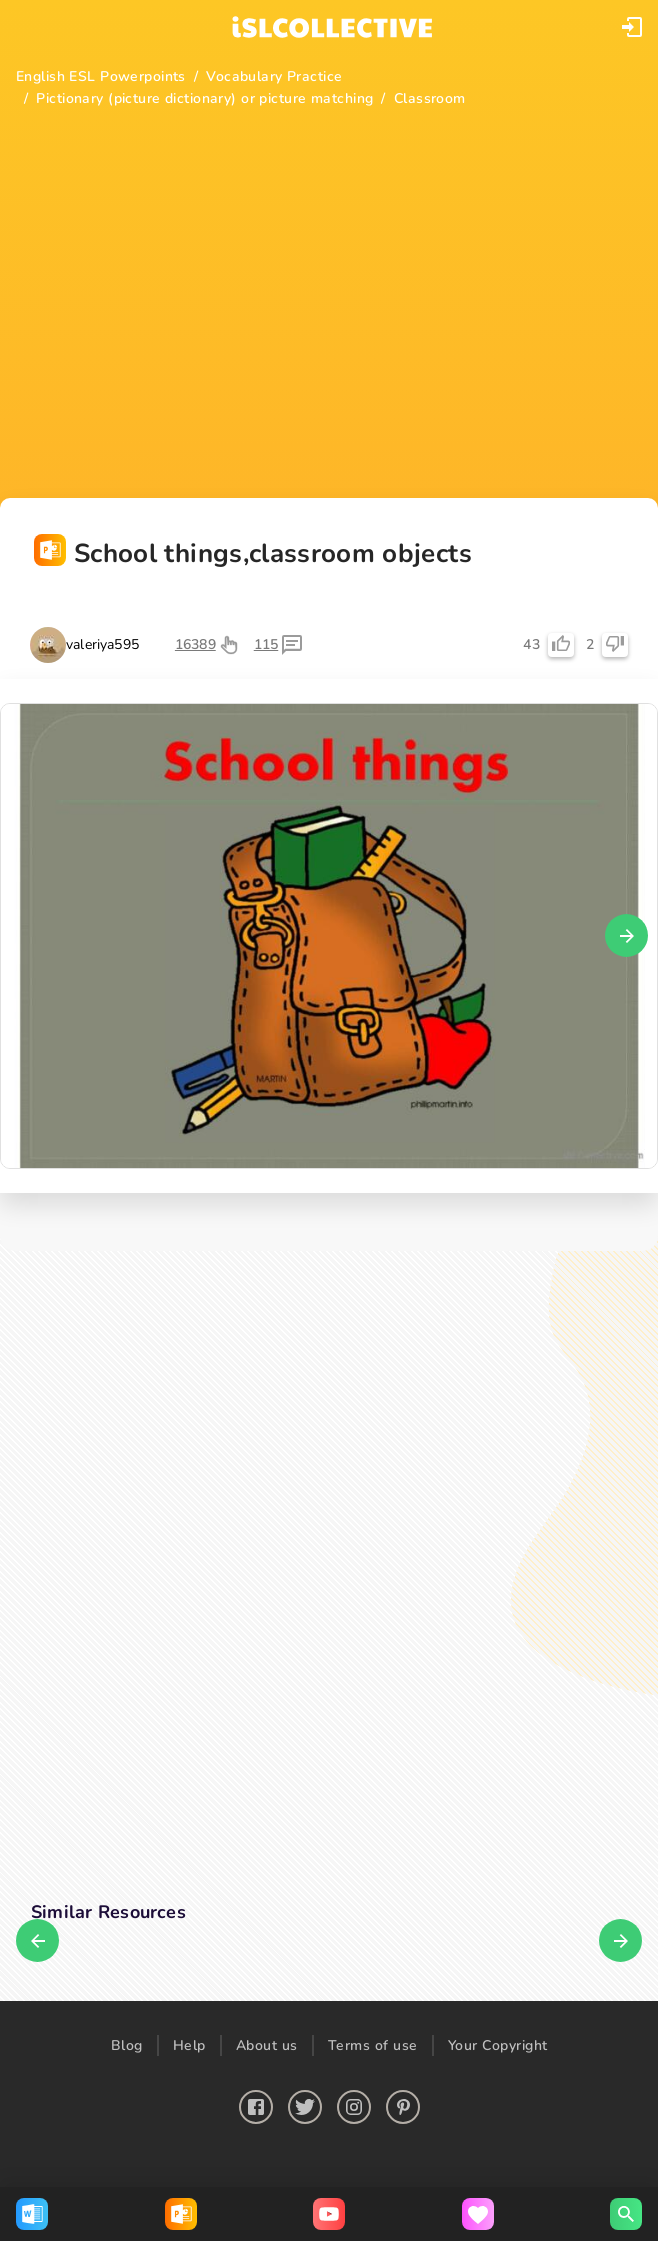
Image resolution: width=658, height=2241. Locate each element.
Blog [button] (127, 2045)
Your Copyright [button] (498, 2045)
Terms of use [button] (373, 2045)
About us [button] (267, 2045)
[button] (632, 27)
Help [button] (189, 2045)
